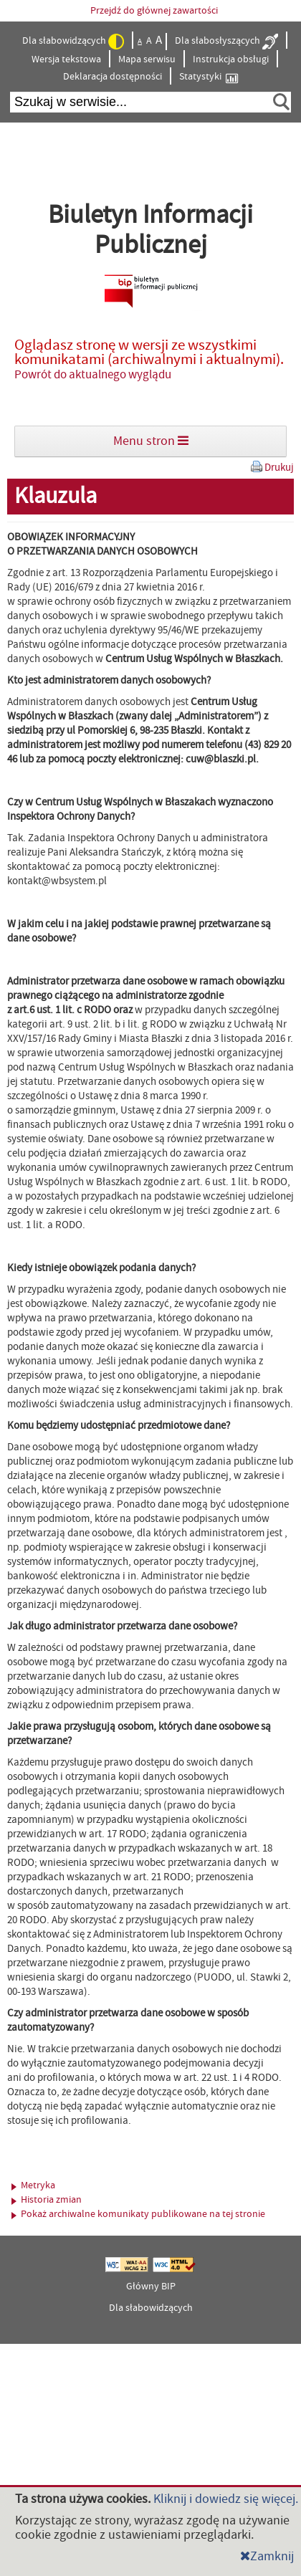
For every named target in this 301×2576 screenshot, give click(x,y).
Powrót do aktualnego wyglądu (92, 375)
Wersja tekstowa (66, 59)
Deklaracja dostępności (112, 76)
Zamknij (267, 2556)
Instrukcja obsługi (231, 59)
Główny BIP (151, 2286)
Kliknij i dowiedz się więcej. (225, 2499)
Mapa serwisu (147, 59)
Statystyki (208, 77)
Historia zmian (46, 2199)
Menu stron (150, 441)
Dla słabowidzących (73, 41)
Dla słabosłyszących (226, 41)
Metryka (33, 2185)
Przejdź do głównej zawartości (154, 10)
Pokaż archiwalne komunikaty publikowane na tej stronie (138, 2214)
